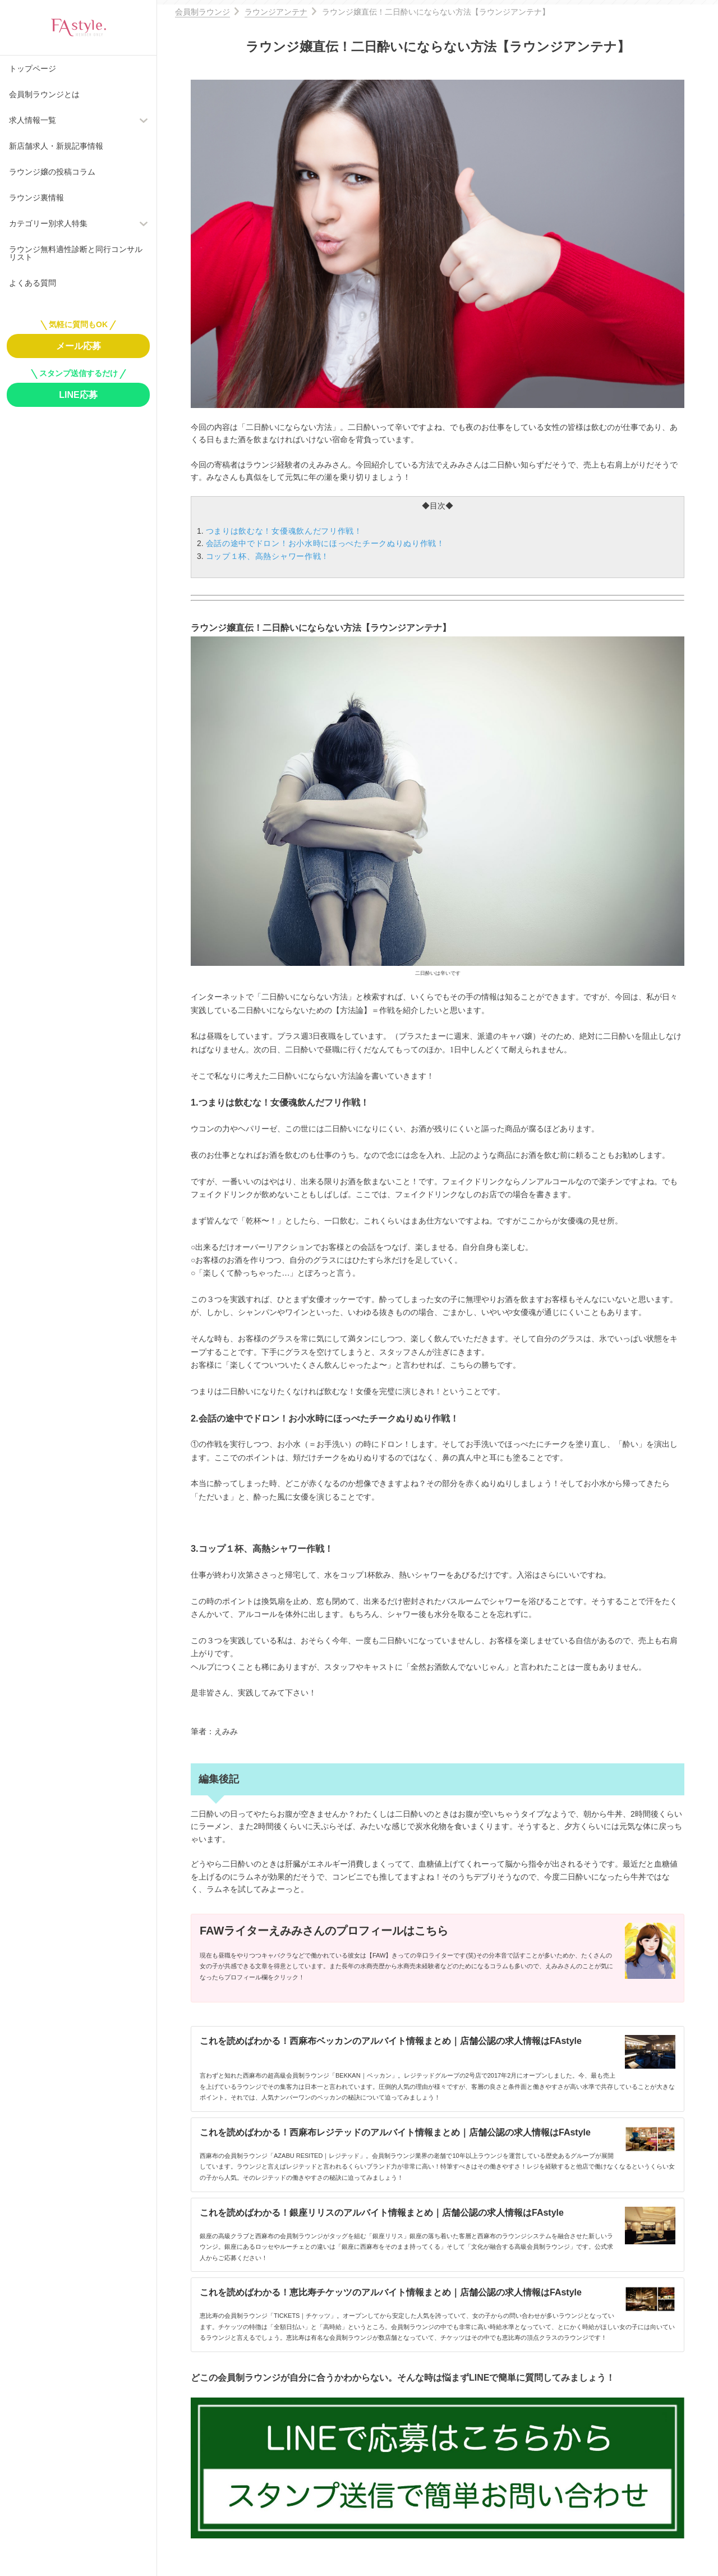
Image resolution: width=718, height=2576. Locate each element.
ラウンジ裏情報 (36, 197)
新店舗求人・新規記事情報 (56, 145)
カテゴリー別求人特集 (48, 223)
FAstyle (78, 27)
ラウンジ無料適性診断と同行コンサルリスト (75, 253)
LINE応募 (78, 395)
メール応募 (78, 346)
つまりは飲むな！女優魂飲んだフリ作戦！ (284, 530)
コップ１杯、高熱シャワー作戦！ (268, 556)
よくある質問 (32, 282)
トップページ (32, 68)
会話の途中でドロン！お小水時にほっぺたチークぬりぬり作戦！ (325, 543)
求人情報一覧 (32, 120)
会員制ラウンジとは (44, 94)
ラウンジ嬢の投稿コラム (52, 171)
